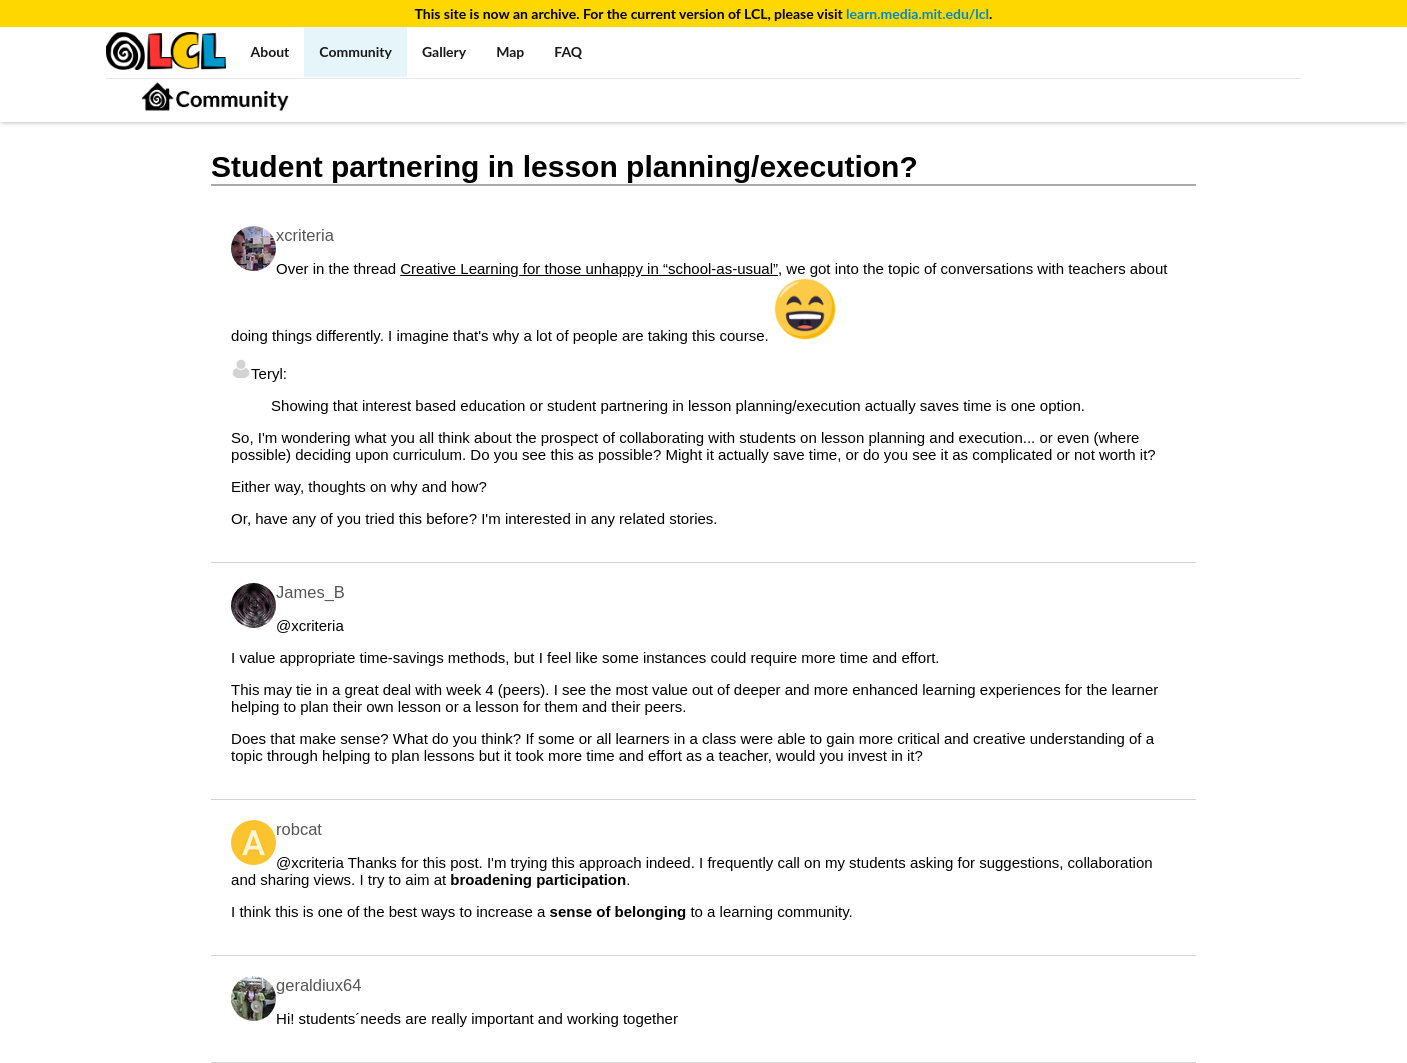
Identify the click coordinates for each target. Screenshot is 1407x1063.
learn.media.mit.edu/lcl (917, 13)
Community (355, 51)
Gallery (444, 51)
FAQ (568, 51)
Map (510, 51)
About (270, 51)
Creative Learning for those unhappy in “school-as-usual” (589, 268)
